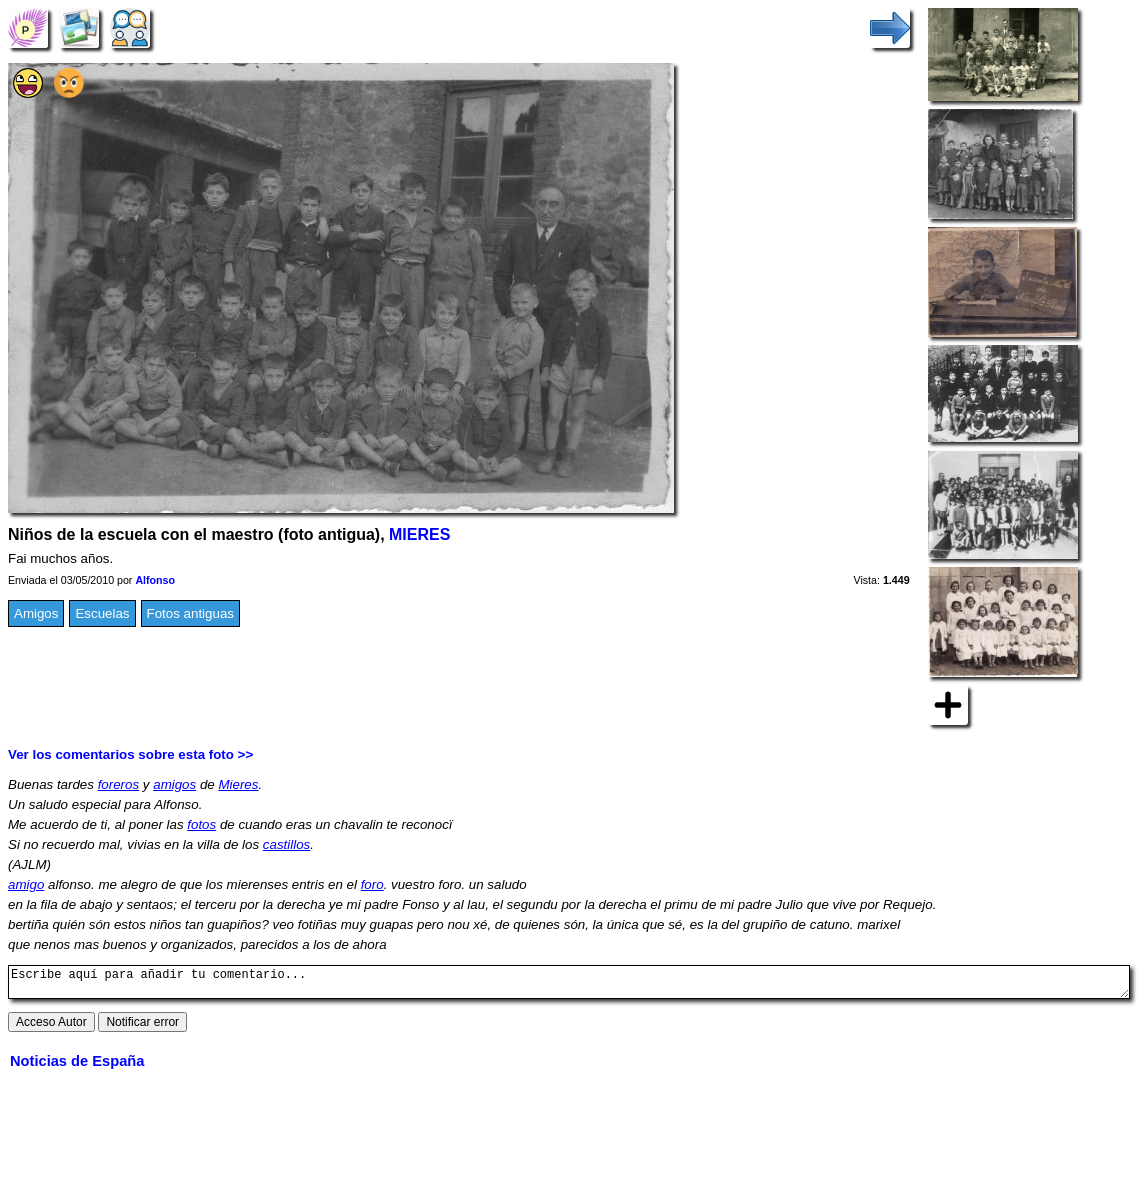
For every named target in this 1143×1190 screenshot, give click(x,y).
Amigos (36, 613)
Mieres (238, 784)
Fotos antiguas (190, 613)
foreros (118, 784)
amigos (174, 784)
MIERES (419, 534)
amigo (26, 884)
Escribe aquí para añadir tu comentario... (569, 985)
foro (372, 884)
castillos (286, 844)
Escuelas (102, 613)
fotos (201, 824)
